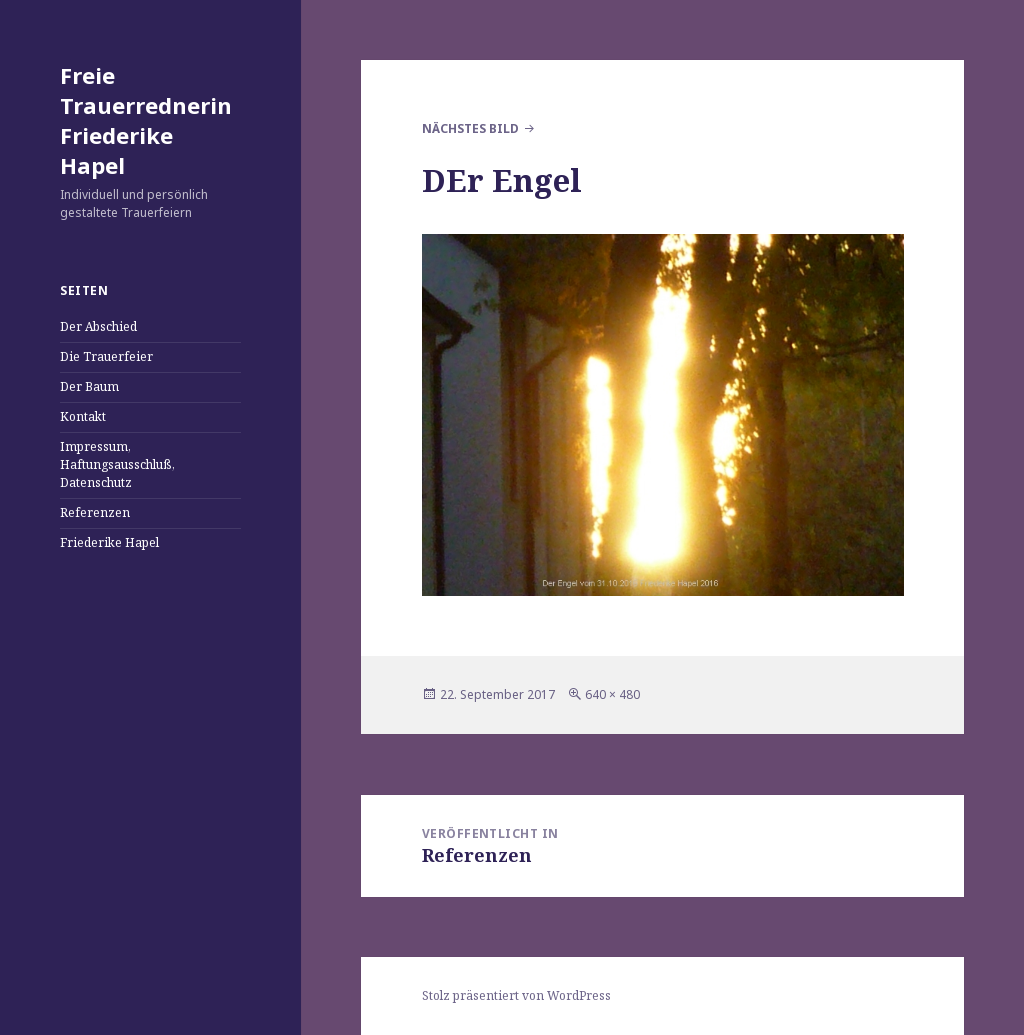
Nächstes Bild (470, 128)
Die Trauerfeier (106, 356)
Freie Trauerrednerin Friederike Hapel (146, 120)
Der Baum (89, 386)
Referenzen (95, 512)
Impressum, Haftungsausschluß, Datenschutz (117, 464)
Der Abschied (98, 326)
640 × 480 (612, 694)
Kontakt (83, 416)
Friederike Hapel (109, 542)
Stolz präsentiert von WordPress (516, 995)
